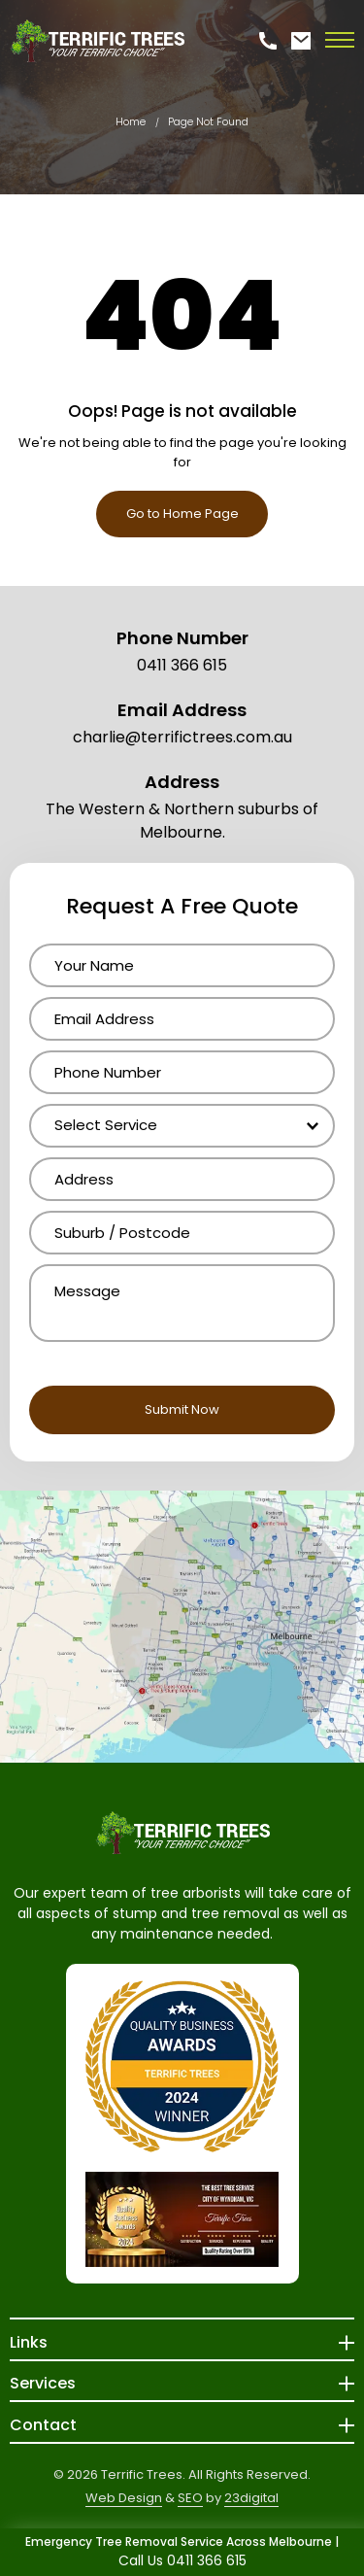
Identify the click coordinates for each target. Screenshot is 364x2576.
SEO (190, 2498)
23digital (251, 2498)
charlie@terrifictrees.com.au (182, 737)
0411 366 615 (182, 665)
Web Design (123, 2498)
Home (131, 121)
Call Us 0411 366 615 (182, 2560)
